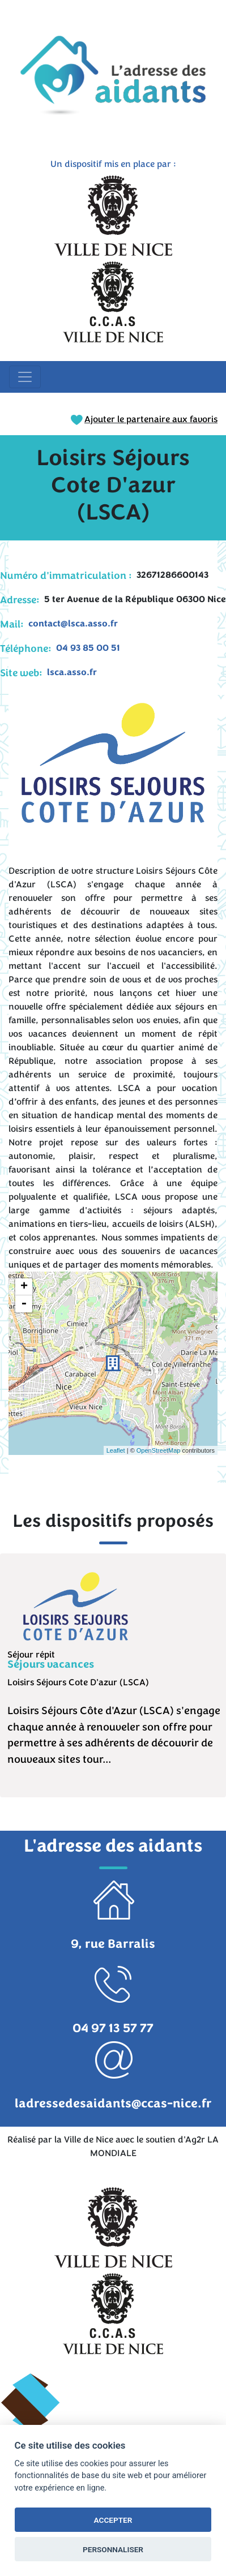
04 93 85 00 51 (88, 648)
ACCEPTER (113, 2520)
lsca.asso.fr (72, 672)
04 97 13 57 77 (113, 2028)
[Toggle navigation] (25, 377)
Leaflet (115, 1450)
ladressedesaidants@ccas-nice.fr (113, 2103)
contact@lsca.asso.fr (73, 623)
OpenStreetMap (159, 1450)
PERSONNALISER (113, 2549)
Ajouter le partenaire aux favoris (144, 419)
